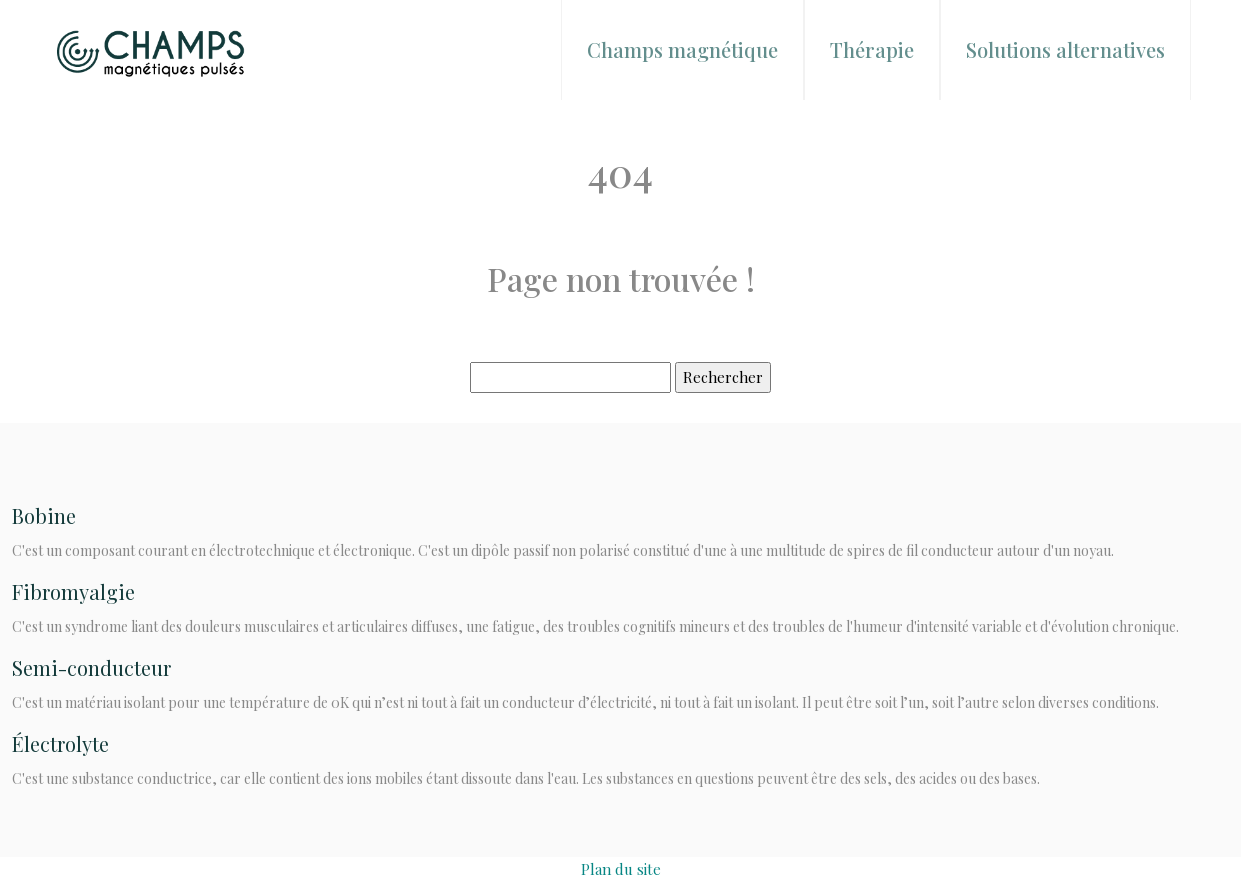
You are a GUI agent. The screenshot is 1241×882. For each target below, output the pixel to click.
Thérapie (872, 49)
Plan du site (621, 869)
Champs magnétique (682, 49)
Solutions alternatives (1065, 49)
